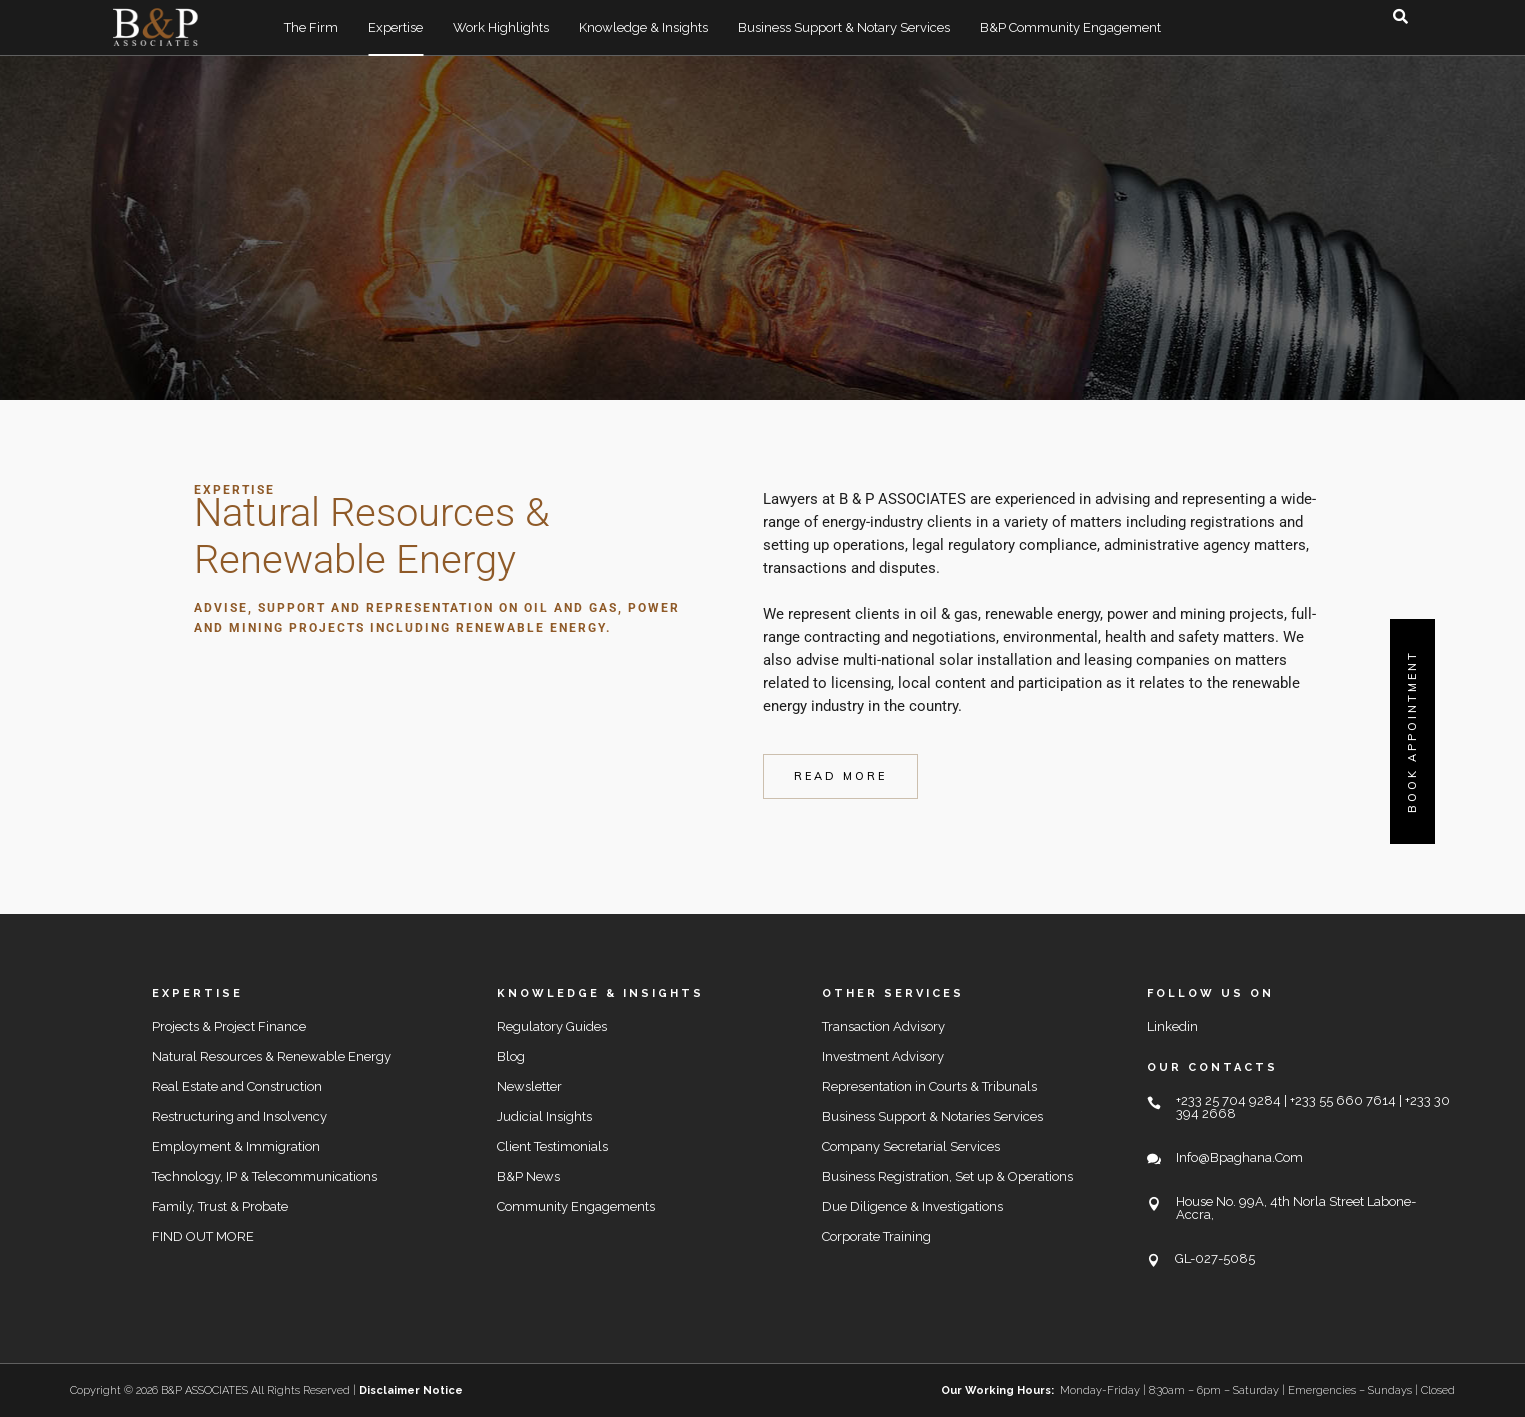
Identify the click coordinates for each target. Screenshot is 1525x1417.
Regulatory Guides (552, 1026)
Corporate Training (876, 1236)
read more (840, 776)
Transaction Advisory (883, 1026)
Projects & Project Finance (229, 1026)
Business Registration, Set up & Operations (947, 1176)
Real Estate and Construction (237, 1086)
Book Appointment (1412, 731)
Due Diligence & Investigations (912, 1206)
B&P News (528, 1176)
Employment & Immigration (236, 1146)
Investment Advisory (883, 1056)
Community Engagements (576, 1206)
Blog (511, 1056)
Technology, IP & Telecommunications (264, 1176)
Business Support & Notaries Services (932, 1116)
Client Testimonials (552, 1146)
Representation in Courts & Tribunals (929, 1086)
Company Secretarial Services (911, 1146)
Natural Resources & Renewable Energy (271, 1056)
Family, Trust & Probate (220, 1206)
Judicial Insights (544, 1116)
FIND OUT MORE (203, 1236)
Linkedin (1172, 1026)
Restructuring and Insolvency (239, 1116)
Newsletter (529, 1086)
